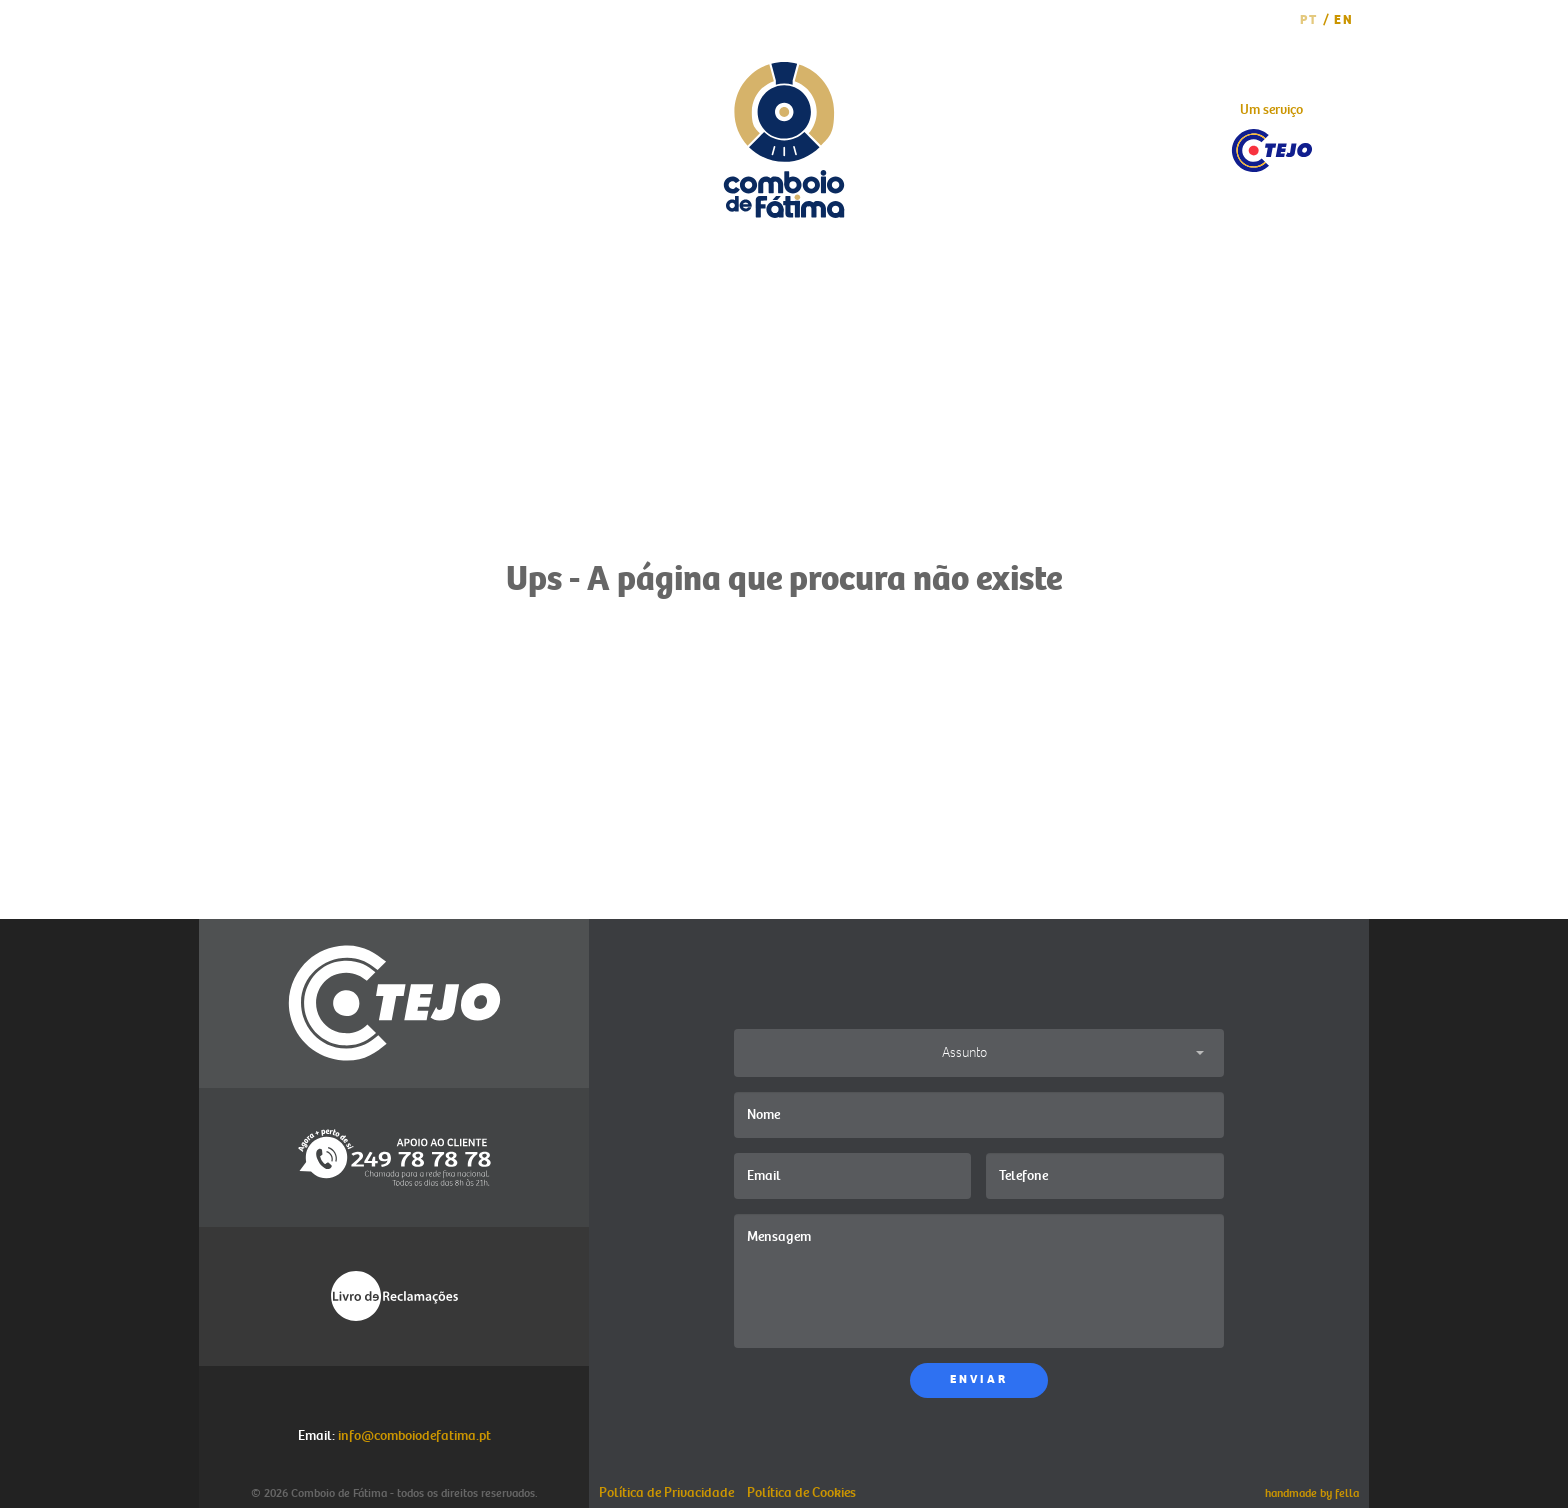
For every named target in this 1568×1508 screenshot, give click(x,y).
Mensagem (979, 1281)
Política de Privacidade (666, 1492)
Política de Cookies (801, 1492)
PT (1309, 20)
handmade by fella (1312, 1493)
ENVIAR (979, 1379)
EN (1344, 20)
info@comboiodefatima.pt (414, 1435)
